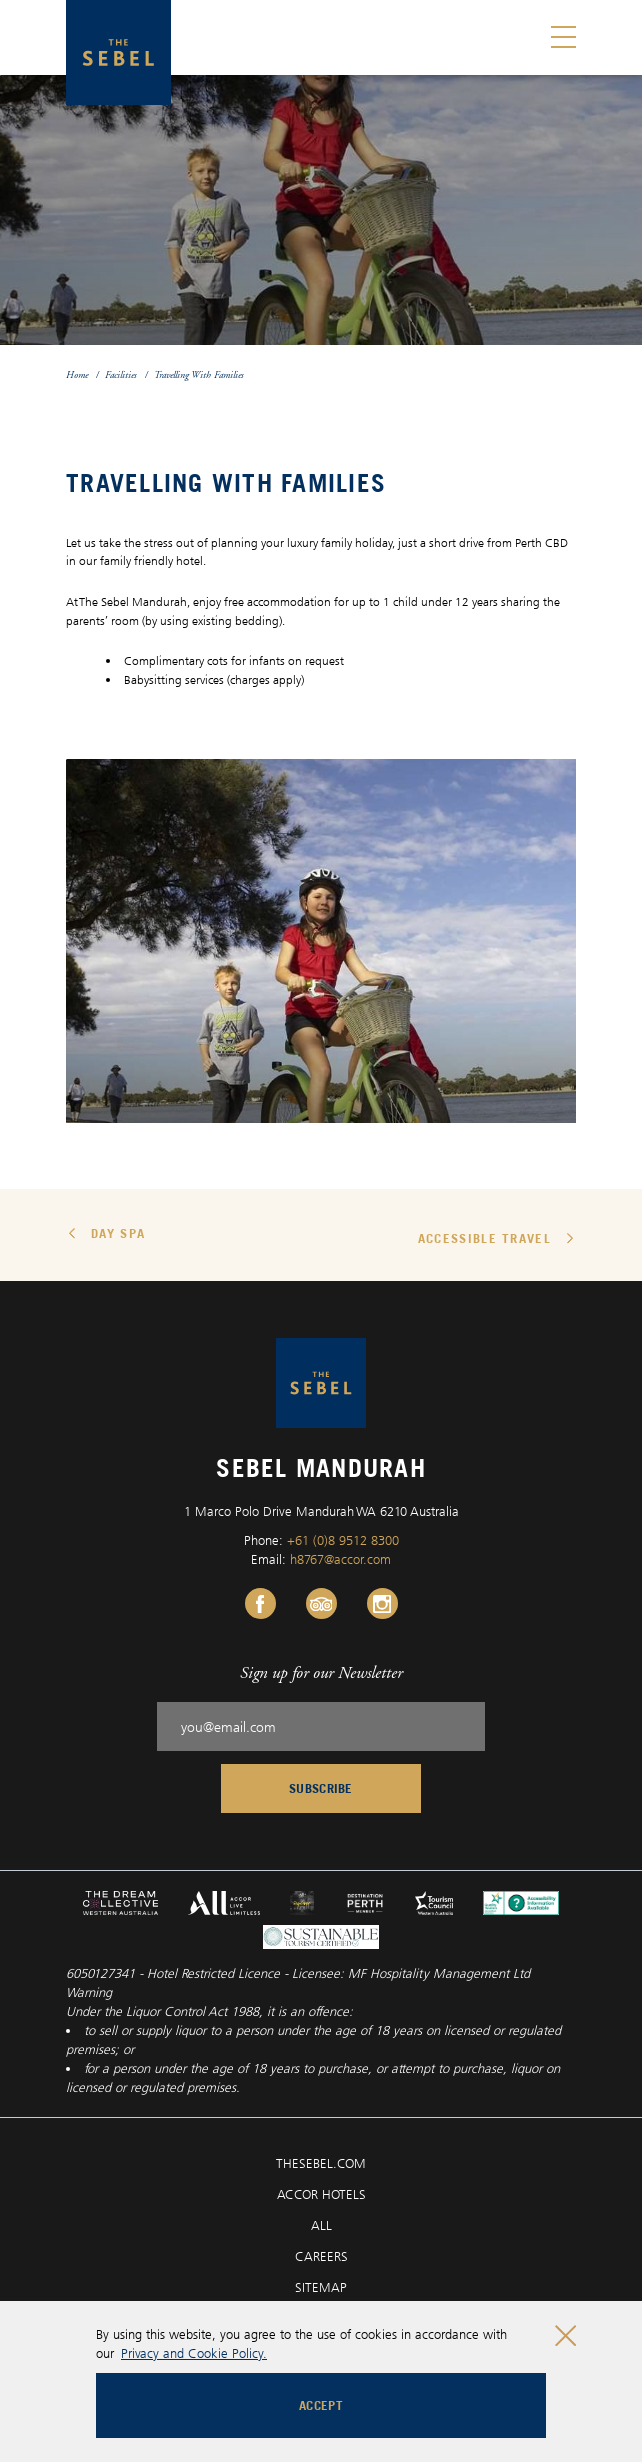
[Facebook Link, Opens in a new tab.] (260, 1603)
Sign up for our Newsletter (321, 1672)
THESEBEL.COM (321, 2163)
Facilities (121, 374)
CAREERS (321, 2256)
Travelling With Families (199, 374)
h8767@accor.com (340, 1559)
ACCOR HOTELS (321, 2194)
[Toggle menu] (563, 37)
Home (77, 374)
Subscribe (321, 1788)
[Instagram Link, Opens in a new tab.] (382, 1603)
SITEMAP (321, 2287)
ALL (321, 2225)
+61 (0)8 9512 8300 (343, 1540)
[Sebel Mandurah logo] (118, 52)
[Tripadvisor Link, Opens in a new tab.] (321, 1603)
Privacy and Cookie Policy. (194, 2353)
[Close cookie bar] (565, 2335)
